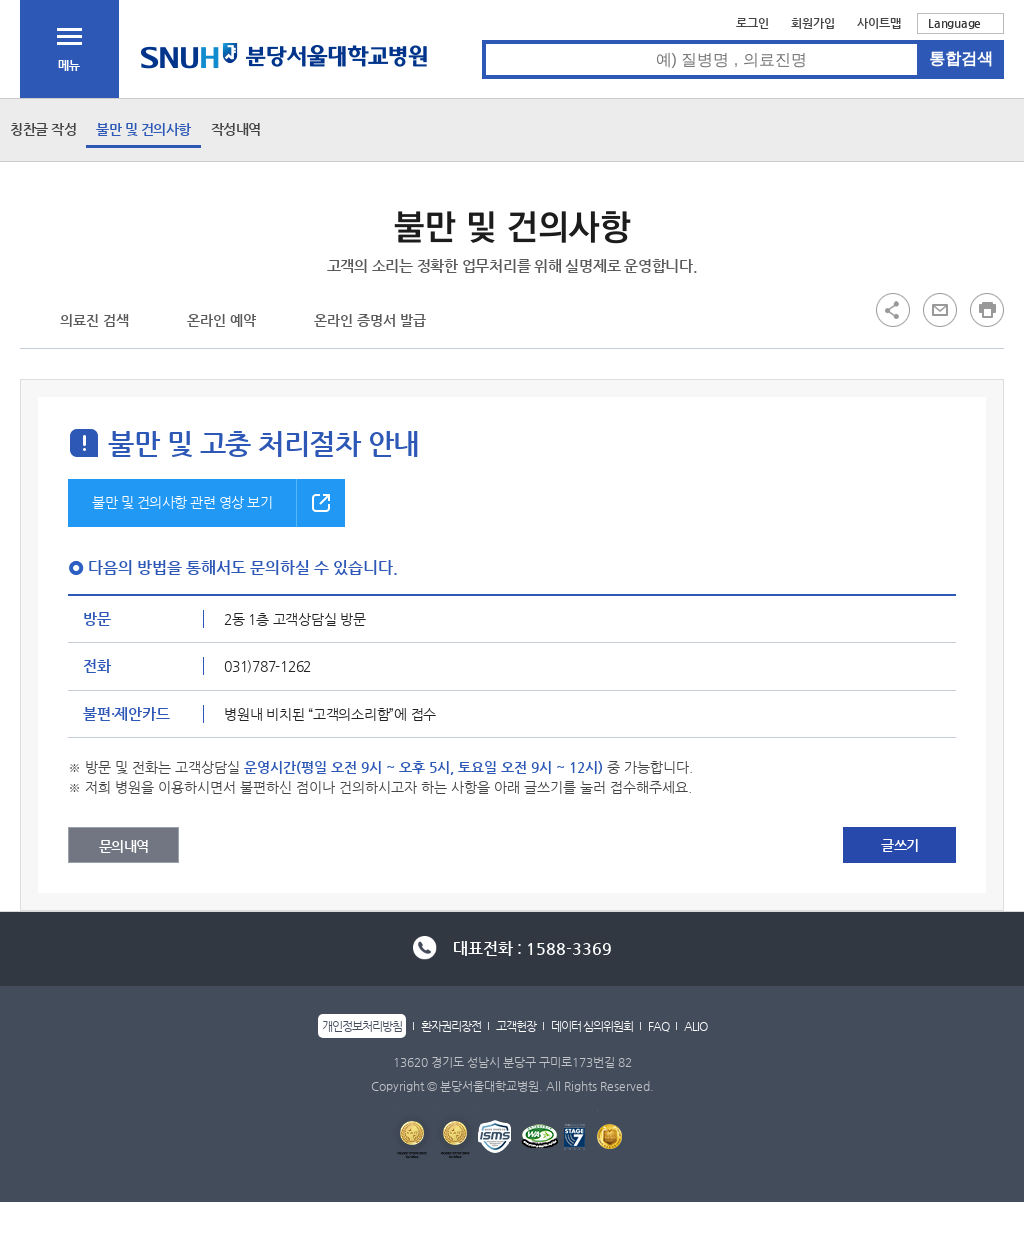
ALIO (695, 1026)
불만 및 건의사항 (143, 129)
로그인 (752, 23)
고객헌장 (516, 1026)
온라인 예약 (221, 320)
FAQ (658, 1026)
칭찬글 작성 (43, 129)
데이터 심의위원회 (592, 1026)
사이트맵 (879, 23)
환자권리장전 (451, 1026)
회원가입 (813, 23)
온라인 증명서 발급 (370, 320)
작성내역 (236, 129)
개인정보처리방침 (362, 1026)
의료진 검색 (94, 320)
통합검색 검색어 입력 (482, 40)
